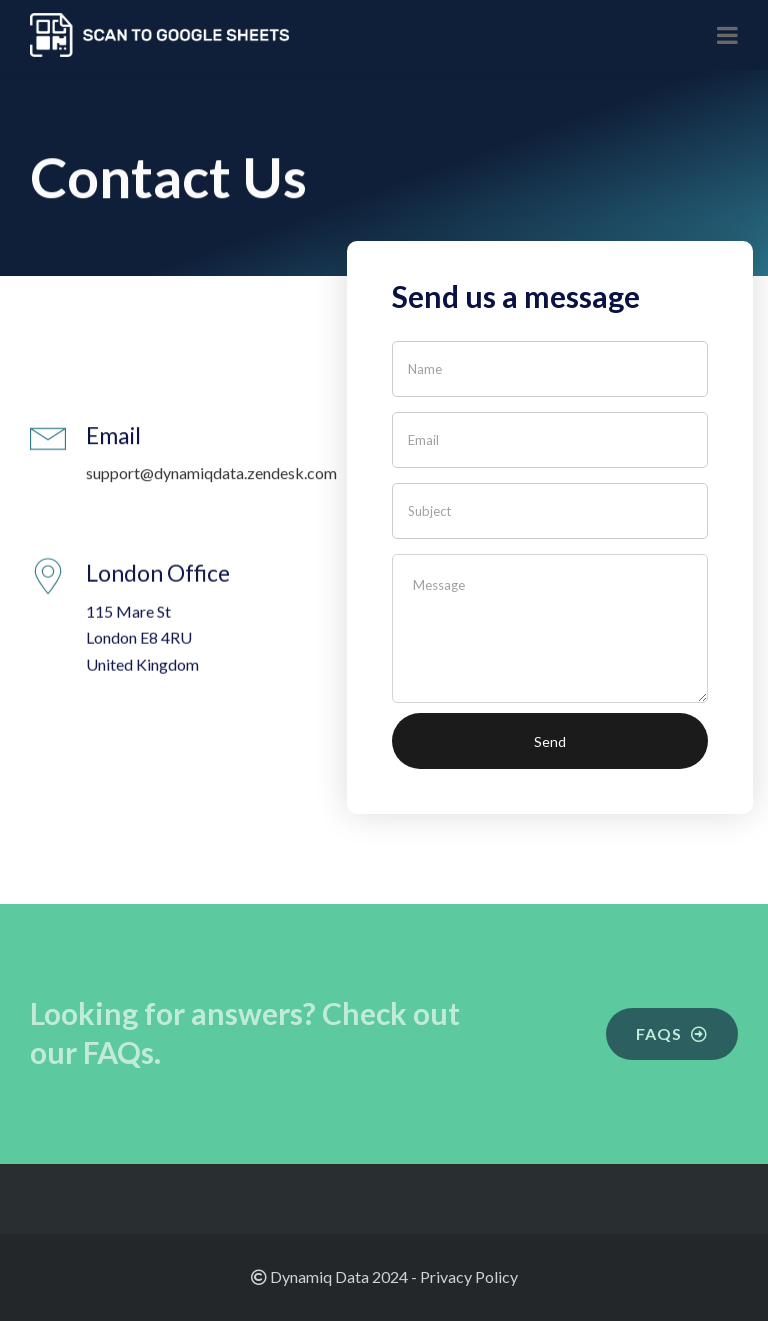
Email (113, 437)
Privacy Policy (469, 1276)
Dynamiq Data (319, 1276)
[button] (672, 1034)
